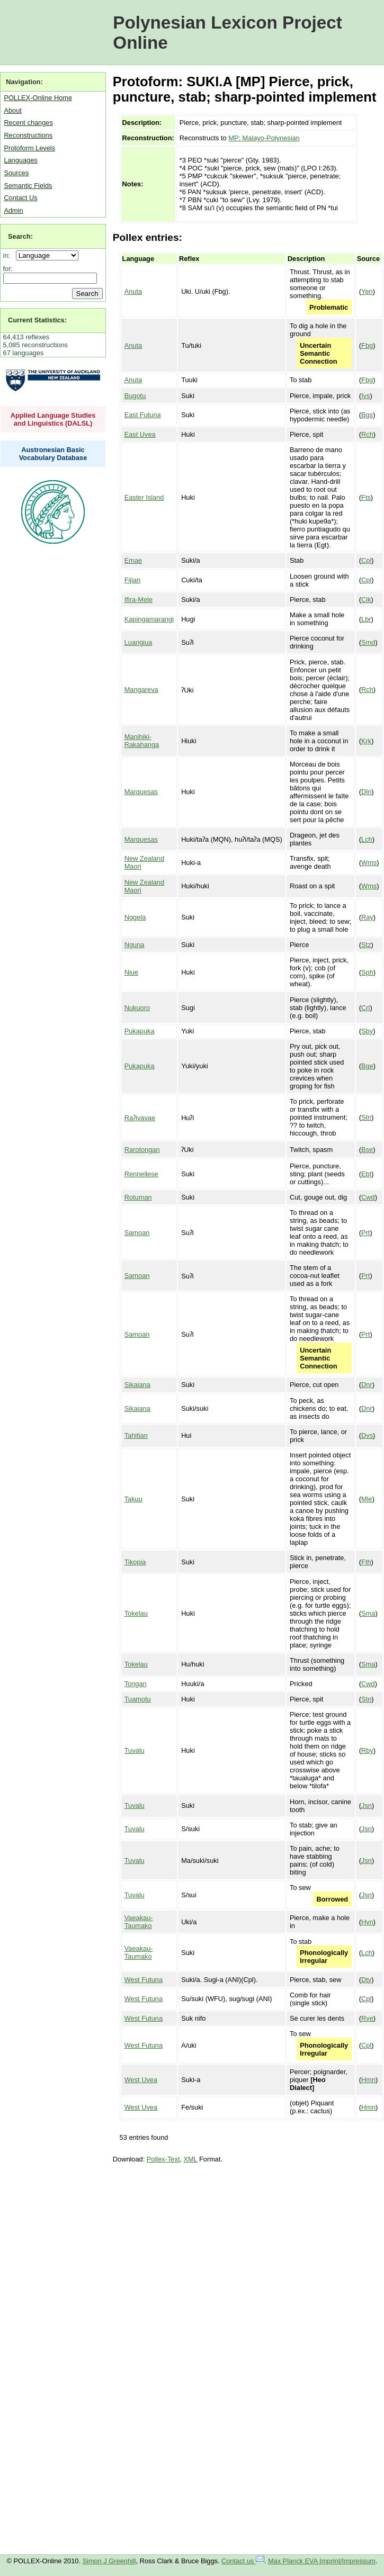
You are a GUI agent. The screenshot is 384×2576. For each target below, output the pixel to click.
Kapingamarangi (149, 619)
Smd (368, 642)
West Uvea (140, 2080)
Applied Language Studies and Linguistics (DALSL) (53, 419)
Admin (13, 210)
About (12, 110)
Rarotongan (142, 1150)
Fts (366, 497)
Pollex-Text (163, 2159)
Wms (369, 863)
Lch (366, 839)
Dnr (366, 1385)
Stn (366, 1117)
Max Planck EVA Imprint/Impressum (322, 2561)
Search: (20, 236)
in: (8, 255)
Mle (366, 1499)
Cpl (366, 560)
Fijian (132, 580)
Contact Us (20, 198)
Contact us (242, 2561)
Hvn (367, 1922)
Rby (367, 1750)
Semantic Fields (28, 186)
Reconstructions (28, 135)
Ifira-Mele (138, 600)
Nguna (134, 945)
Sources (16, 173)
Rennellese (141, 1174)
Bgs (367, 415)
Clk (366, 600)
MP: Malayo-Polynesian (263, 138)
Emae (133, 560)
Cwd (368, 1197)
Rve (367, 2018)
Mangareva (141, 689)
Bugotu (135, 396)
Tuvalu (134, 1750)
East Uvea (140, 434)
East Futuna (142, 415)
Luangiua (138, 642)
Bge (367, 1066)
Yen (367, 291)
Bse (367, 1150)
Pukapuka (139, 1031)
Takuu (133, 1499)
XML (191, 2159)
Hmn (368, 2080)
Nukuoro (137, 1008)
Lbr (366, 619)
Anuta (133, 291)
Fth (366, 1562)
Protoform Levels (29, 148)
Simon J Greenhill (109, 2561)
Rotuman (138, 1197)
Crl (365, 1008)
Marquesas (141, 792)
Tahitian (136, 1435)
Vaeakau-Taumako (138, 1922)
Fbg (367, 345)
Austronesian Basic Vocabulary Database (53, 454)
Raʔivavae (139, 1118)
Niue (131, 972)
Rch (367, 434)
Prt (365, 1233)
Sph (367, 972)
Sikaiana (137, 1385)
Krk (366, 741)
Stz (366, 945)
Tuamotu (137, 1699)
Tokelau (136, 1613)
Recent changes (28, 123)
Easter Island (144, 497)
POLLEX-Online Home (38, 98)
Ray (367, 917)
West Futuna (143, 1980)
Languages (20, 160)
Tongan (135, 1684)
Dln (366, 792)
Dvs (367, 1435)
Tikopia (135, 1562)
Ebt (366, 1174)
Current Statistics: (37, 320)
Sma (368, 1613)
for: (8, 269)
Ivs (365, 396)
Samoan (137, 1233)
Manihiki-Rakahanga (141, 741)
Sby (367, 1031)
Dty (366, 1980)
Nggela (135, 917)
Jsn (366, 1805)
